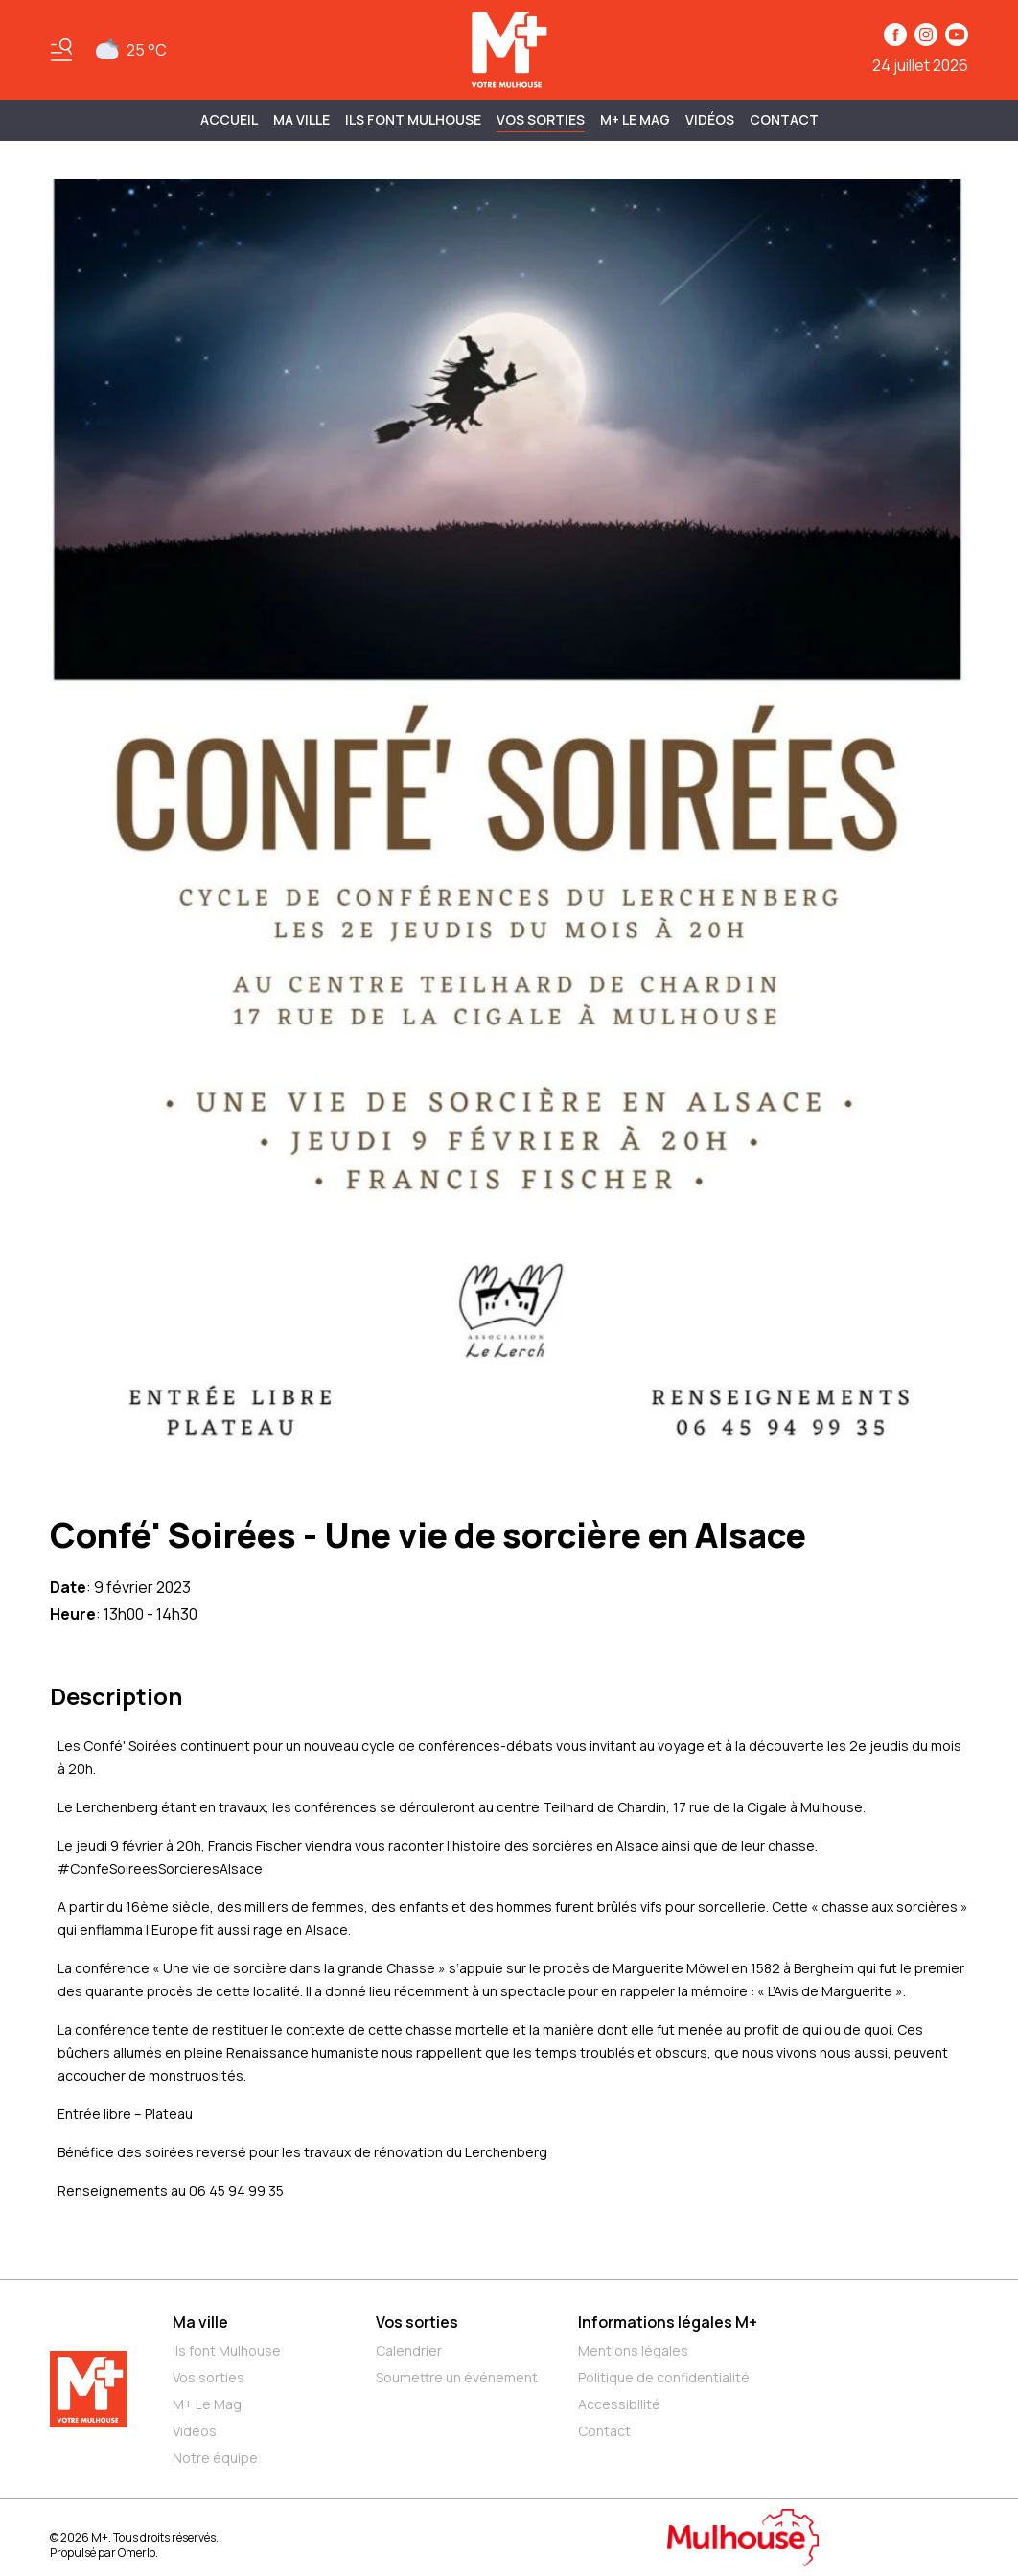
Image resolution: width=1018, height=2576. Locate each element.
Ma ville (200, 2322)
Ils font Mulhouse (227, 2350)
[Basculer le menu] (61, 49)
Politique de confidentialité (664, 2377)
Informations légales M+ (667, 2322)
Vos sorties (541, 119)
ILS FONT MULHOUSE (413, 119)
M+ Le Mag (635, 119)
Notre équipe (215, 2458)
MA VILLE (301, 119)
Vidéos (709, 119)
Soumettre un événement (457, 2377)
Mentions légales (633, 2350)
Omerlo (136, 2552)
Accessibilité (619, 2404)
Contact (784, 119)
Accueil (229, 119)
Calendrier (409, 2350)
